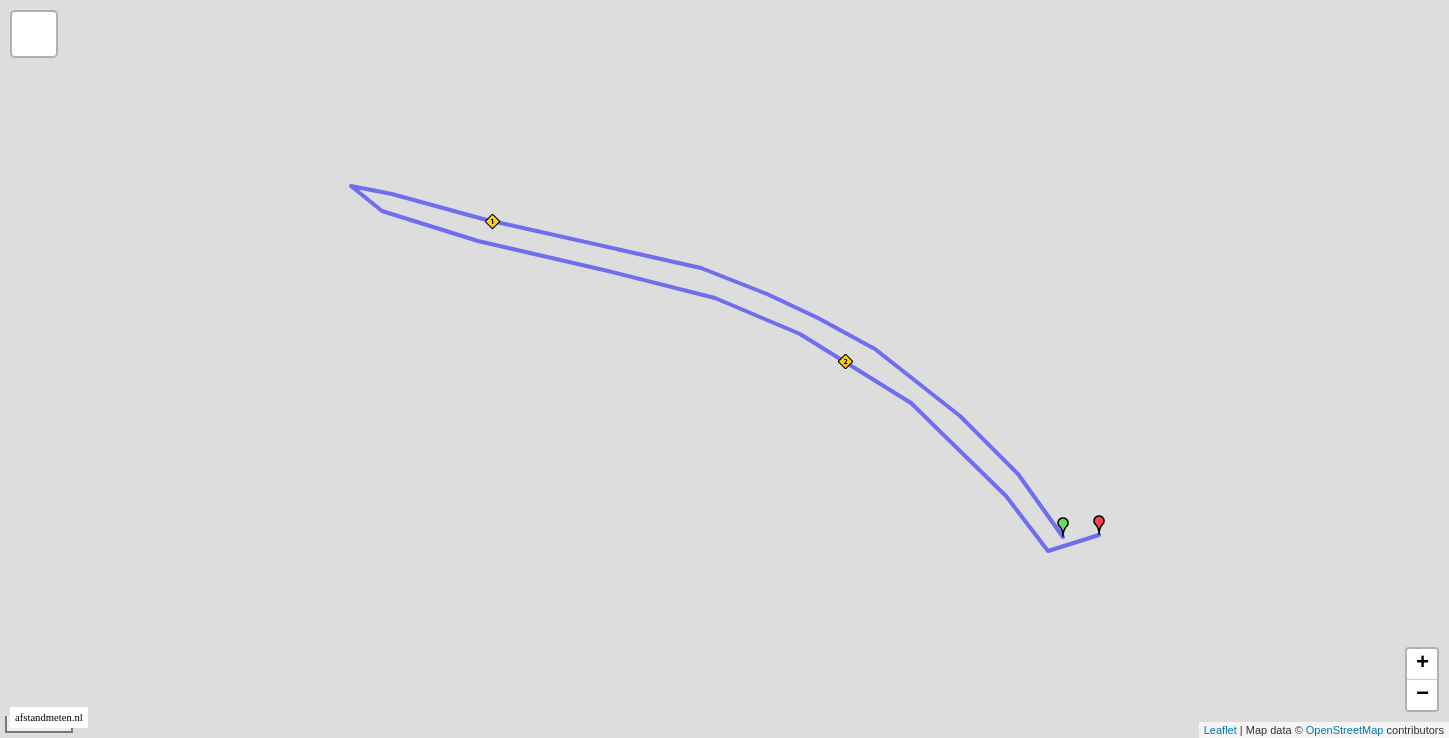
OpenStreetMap (1345, 730)
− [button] (1422, 695)
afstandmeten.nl (49, 717)
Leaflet (1220, 730)
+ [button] (1422, 664)
